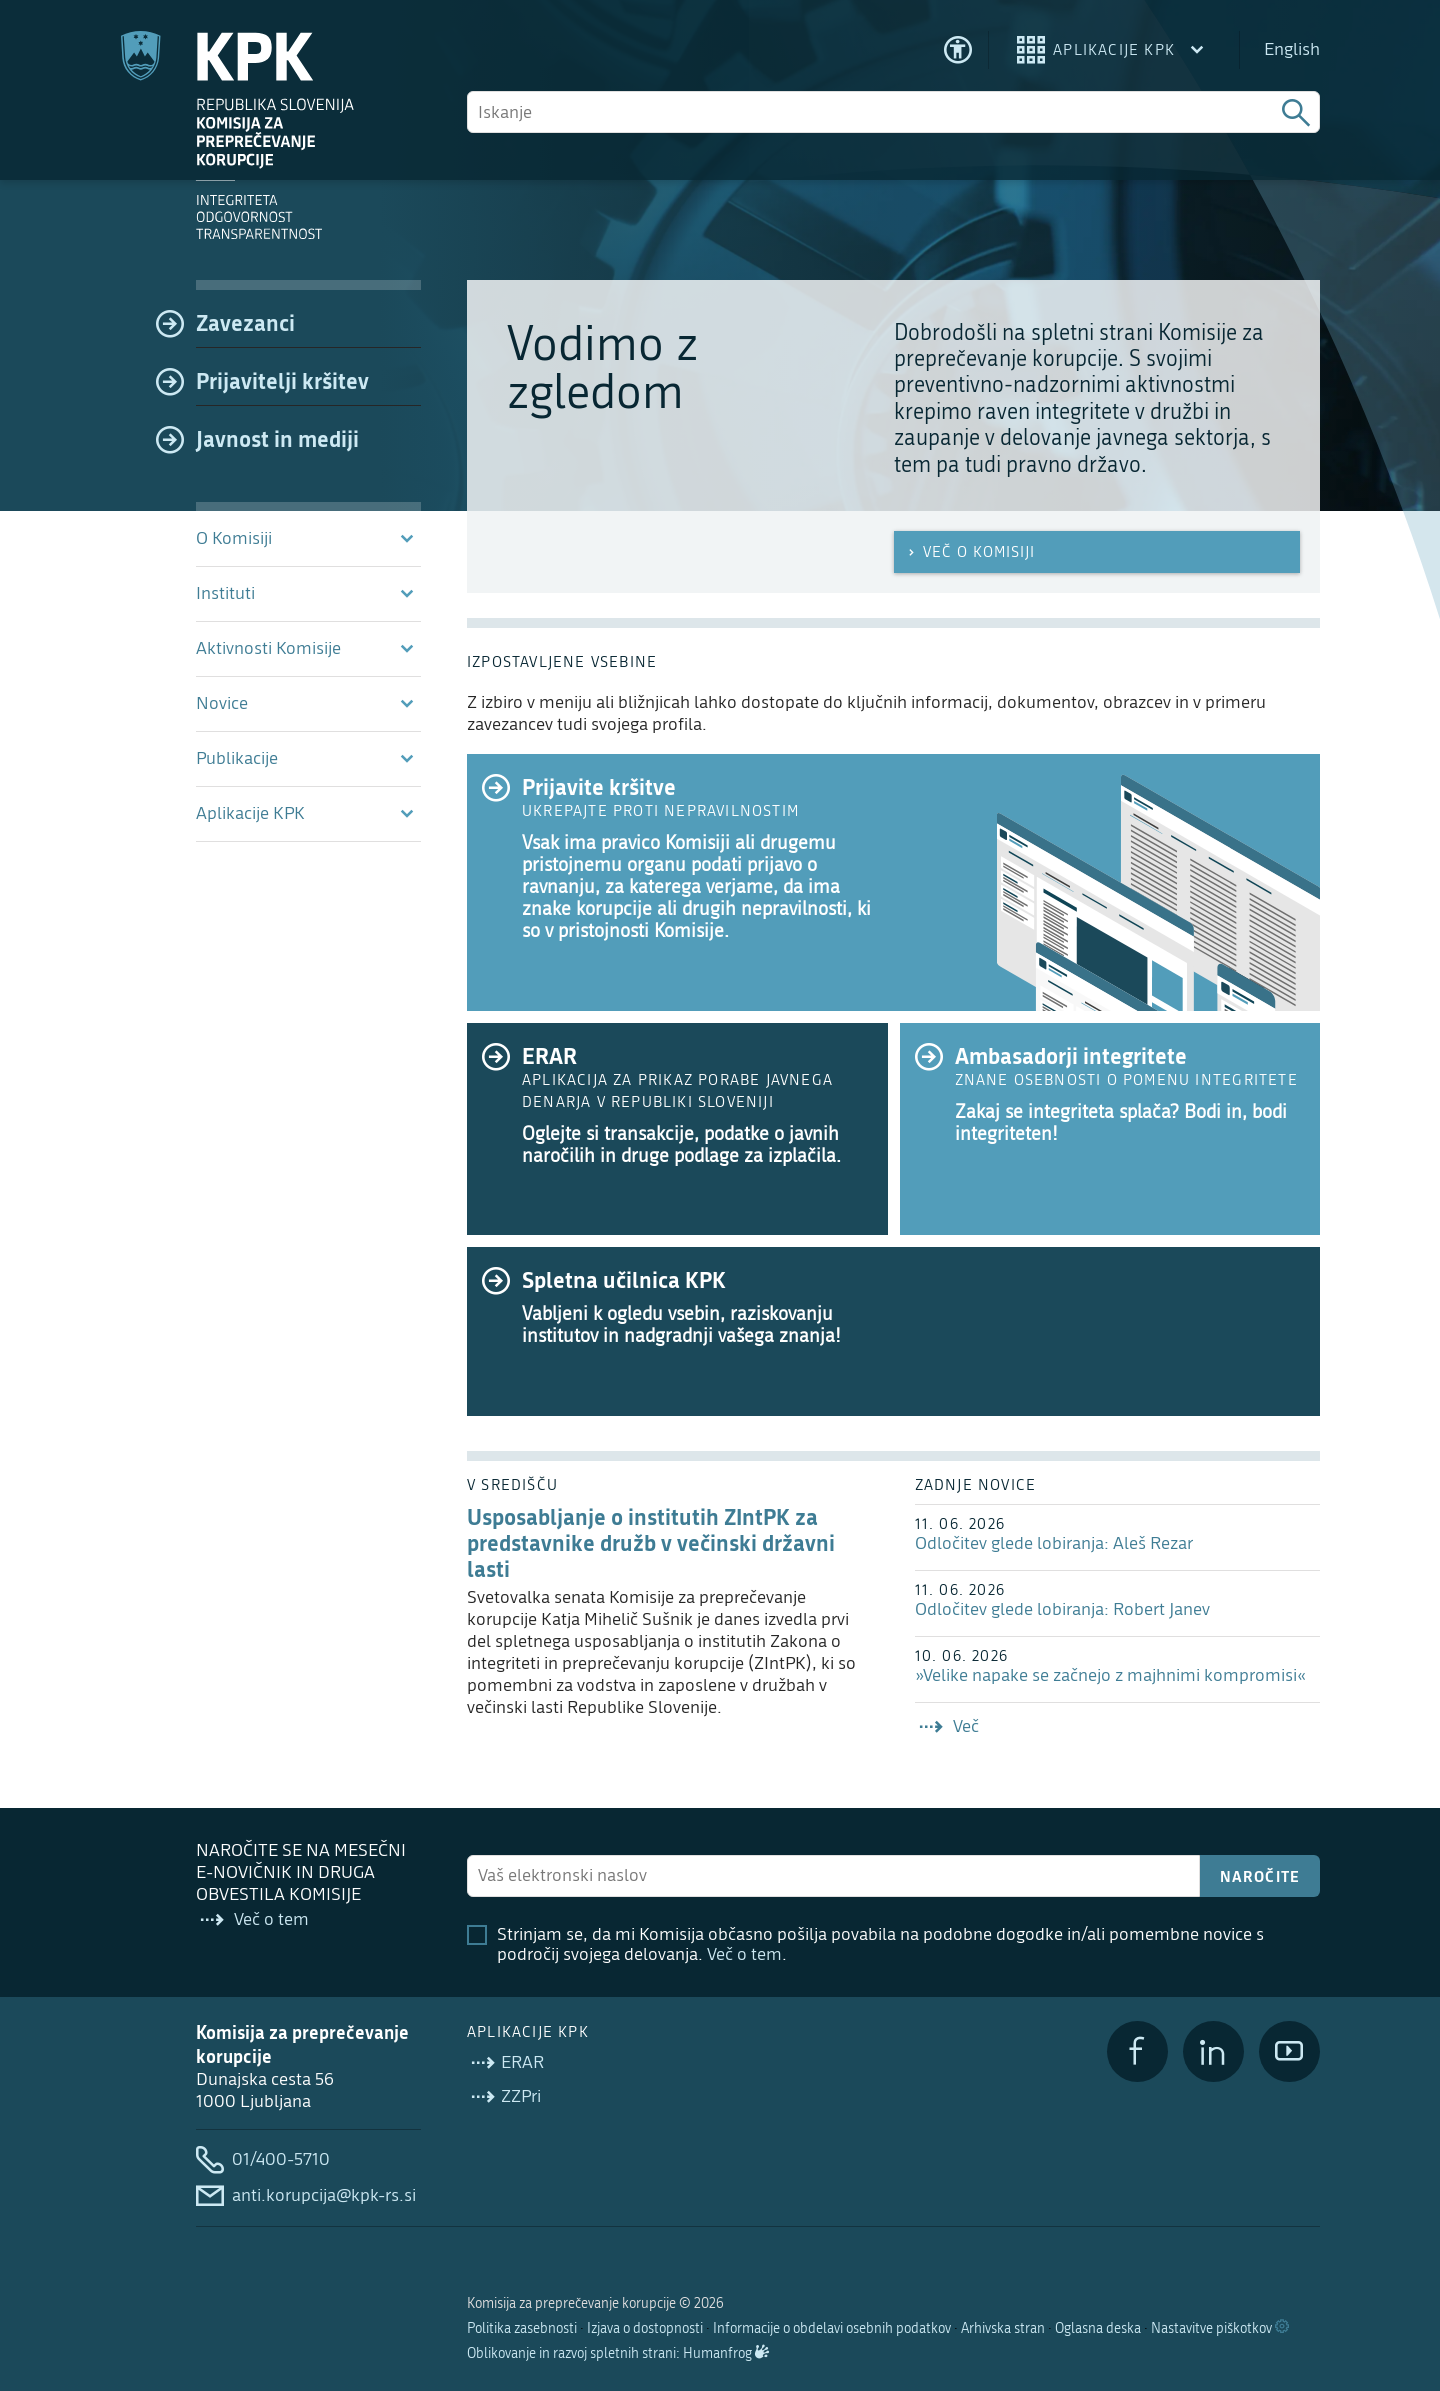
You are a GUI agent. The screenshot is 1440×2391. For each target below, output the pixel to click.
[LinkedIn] (1213, 2051)
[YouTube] (1289, 2051)
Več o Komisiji (969, 552)
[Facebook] (1137, 2051)
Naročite (1260, 1876)
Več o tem (744, 1954)
